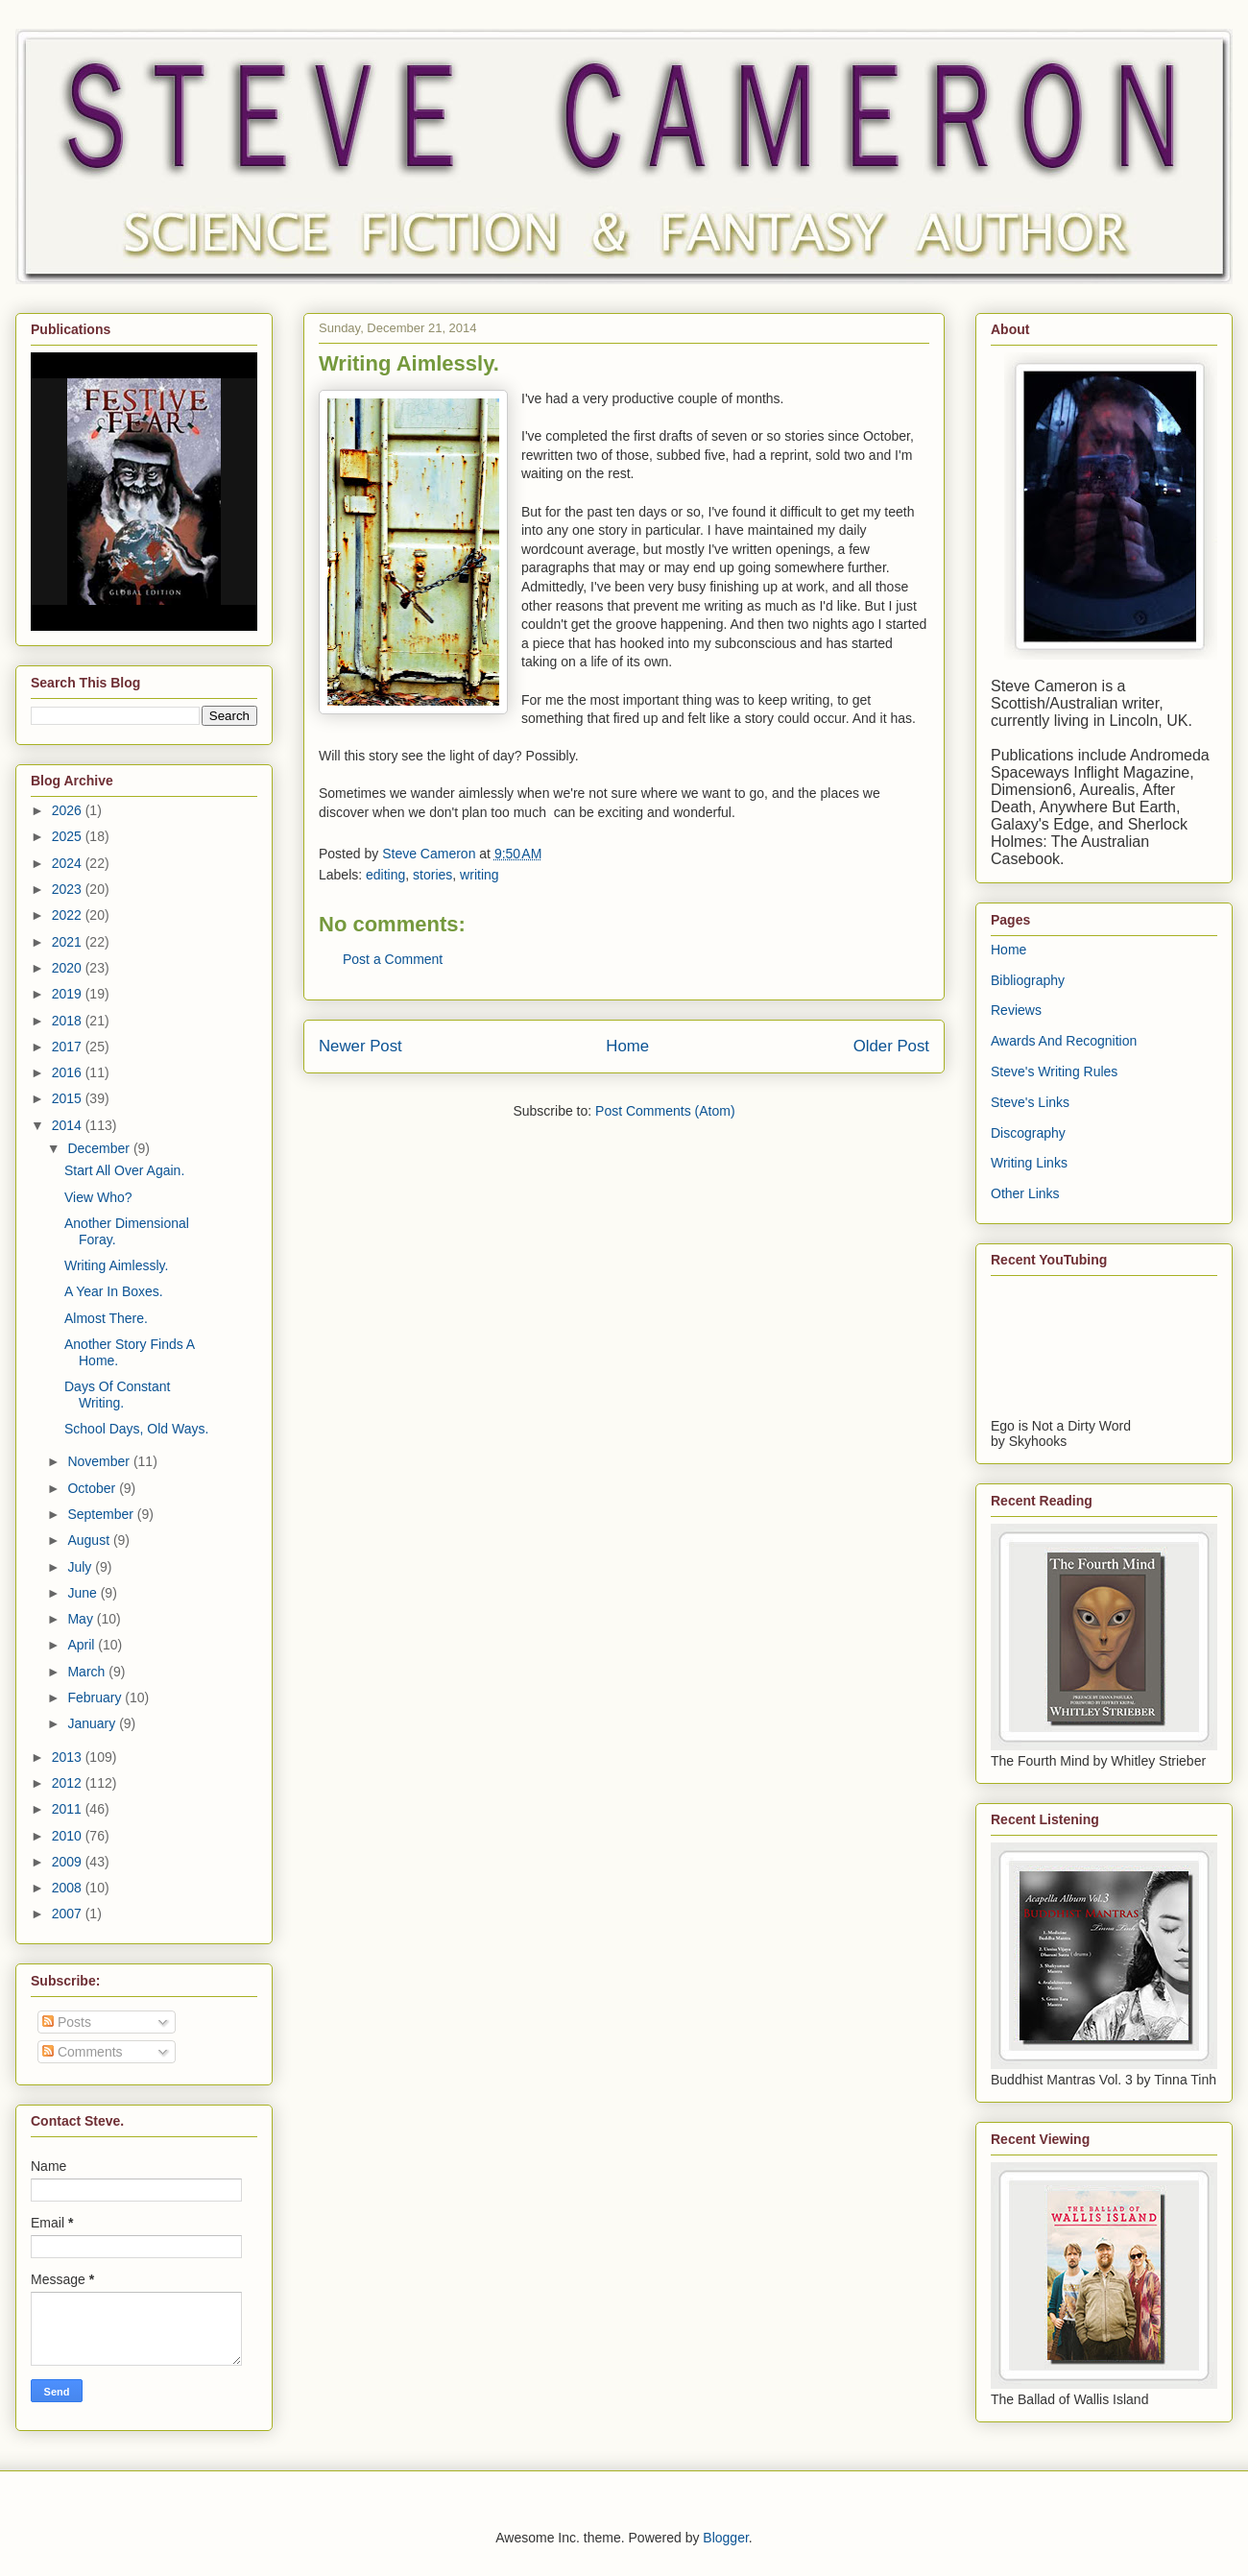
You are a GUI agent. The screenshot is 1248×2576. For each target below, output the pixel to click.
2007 (68, 1913)
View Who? (98, 1197)
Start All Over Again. (124, 1170)
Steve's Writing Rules (1054, 1071)
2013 (68, 1757)
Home (627, 1046)
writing (479, 874)
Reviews (1016, 1010)
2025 (68, 836)
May (81, 1618)
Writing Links (1029, 1162)
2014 (68, 1125)
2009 (68, 1861)
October (93, 1488)
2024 (68, 863)
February (96, 1697)
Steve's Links (1030, 1102)
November (99, 1461)
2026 (68, 810)
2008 (68, 1887)
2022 (68, 915)
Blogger (725, 2537)
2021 (68, 942)
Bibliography (1028, 980)
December (99, 1148)
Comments (82, 2051)
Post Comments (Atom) (664, 1111)
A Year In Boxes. (113, 1291)
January (93, 1723)
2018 (68, 1020)
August (89, 1540)
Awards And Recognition (1064, 1040)
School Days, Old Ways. (136, 1428)
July (81, 1567)
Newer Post (360, 1046)
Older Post (891, 1046)
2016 (68, 1072)
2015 (68, 1098)
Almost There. (106, 1318)
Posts (66, 2022)
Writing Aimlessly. (116, 1265)
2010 (68, 1835)
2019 (68, 993)
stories (432, 874)
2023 (68, 889)
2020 (68, 967)
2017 (68, 1046)
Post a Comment (393, 959)
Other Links (1025, 1193)
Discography (1028, 1133)
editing (385, 874)
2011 (68, 1809)
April (82, 1644)
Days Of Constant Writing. (117, 1394)
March (87, 1671)
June (83, 1593)
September (101, 1514)
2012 (68, 1783)
